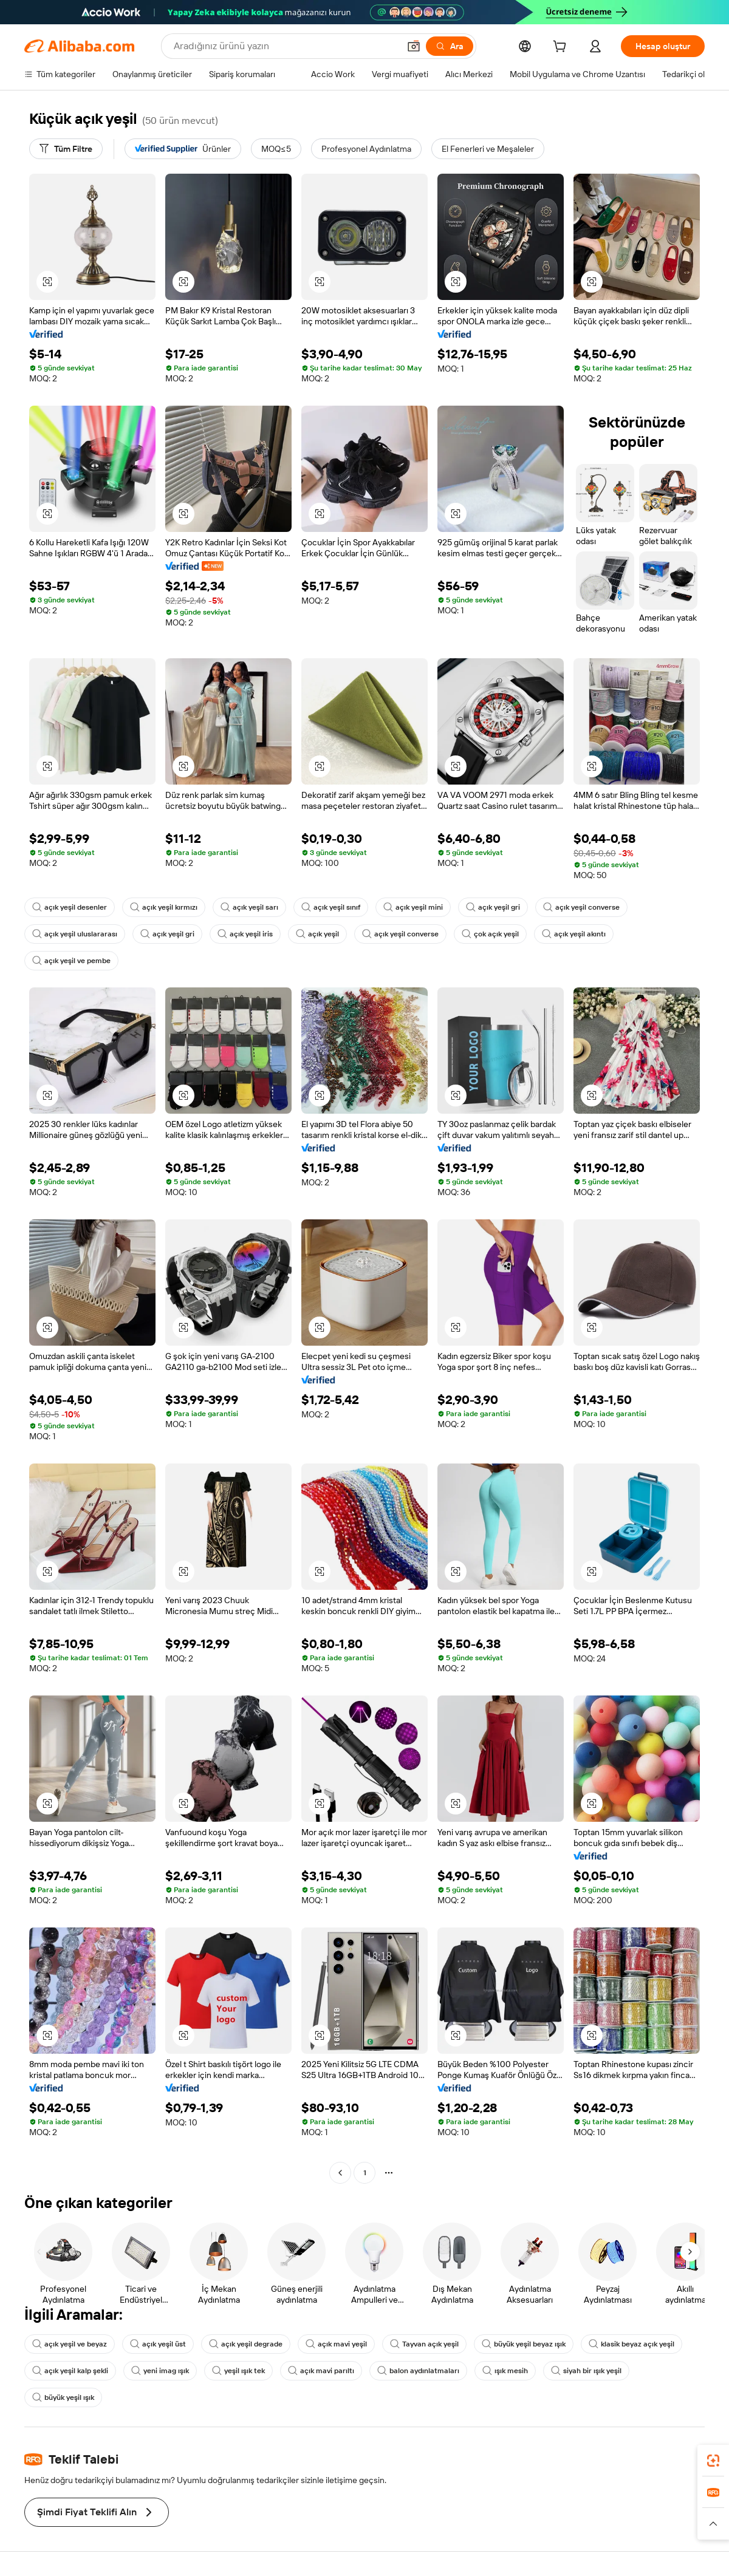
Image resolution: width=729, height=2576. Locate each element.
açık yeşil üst (158, 2344)
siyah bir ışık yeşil (586, 2371)
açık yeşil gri (493, 907)
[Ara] (449, 46)
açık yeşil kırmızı (163, 907)
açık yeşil (317, 934)
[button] (413, 46)
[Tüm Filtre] (66, 148)
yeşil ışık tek (238, 2371)
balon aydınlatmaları (418, 2371)
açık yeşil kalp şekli (70, 2371)
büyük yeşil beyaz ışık (524, 2344)
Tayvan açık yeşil (424, 2344)
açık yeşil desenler (69, 907)
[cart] (562, 48)
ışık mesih (505, 2371)
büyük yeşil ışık (63, 2397)
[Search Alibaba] (285, 46)
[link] (713, 2460)
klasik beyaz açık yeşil (631, 2344)
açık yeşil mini (413, 907)
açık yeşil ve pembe (71, 961)
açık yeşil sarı (249, 907)
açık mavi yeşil (336, 2344)
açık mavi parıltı (321, 2371)
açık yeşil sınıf (330, 907)
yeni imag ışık (160, 2371)
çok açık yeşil (490, 934)
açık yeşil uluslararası (74, 934)
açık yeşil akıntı (574, 934)
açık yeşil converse (581, 907)
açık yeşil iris (245, 934)
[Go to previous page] (340, 2173)
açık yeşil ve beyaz (69, 2344)
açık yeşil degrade (245, 2344)
